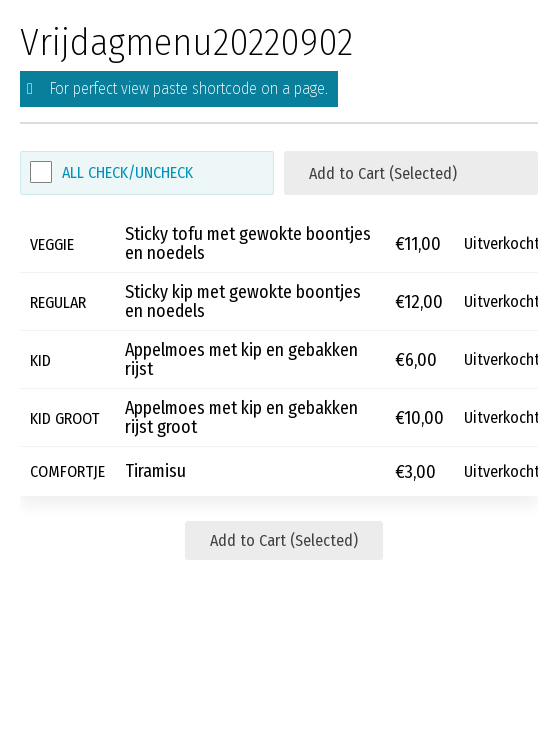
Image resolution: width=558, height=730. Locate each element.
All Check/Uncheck (127, 172)
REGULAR (58, 301)
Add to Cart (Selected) (383, 173)
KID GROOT (64, 417)
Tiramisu (155, 471)
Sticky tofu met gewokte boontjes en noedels (248, 244)
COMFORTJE (67, 471)
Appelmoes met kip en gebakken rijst (241, 360)
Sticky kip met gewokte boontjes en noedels (243, 302)
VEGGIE (52, 243)
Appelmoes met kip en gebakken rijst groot (241, 418)
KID (40, 359)
